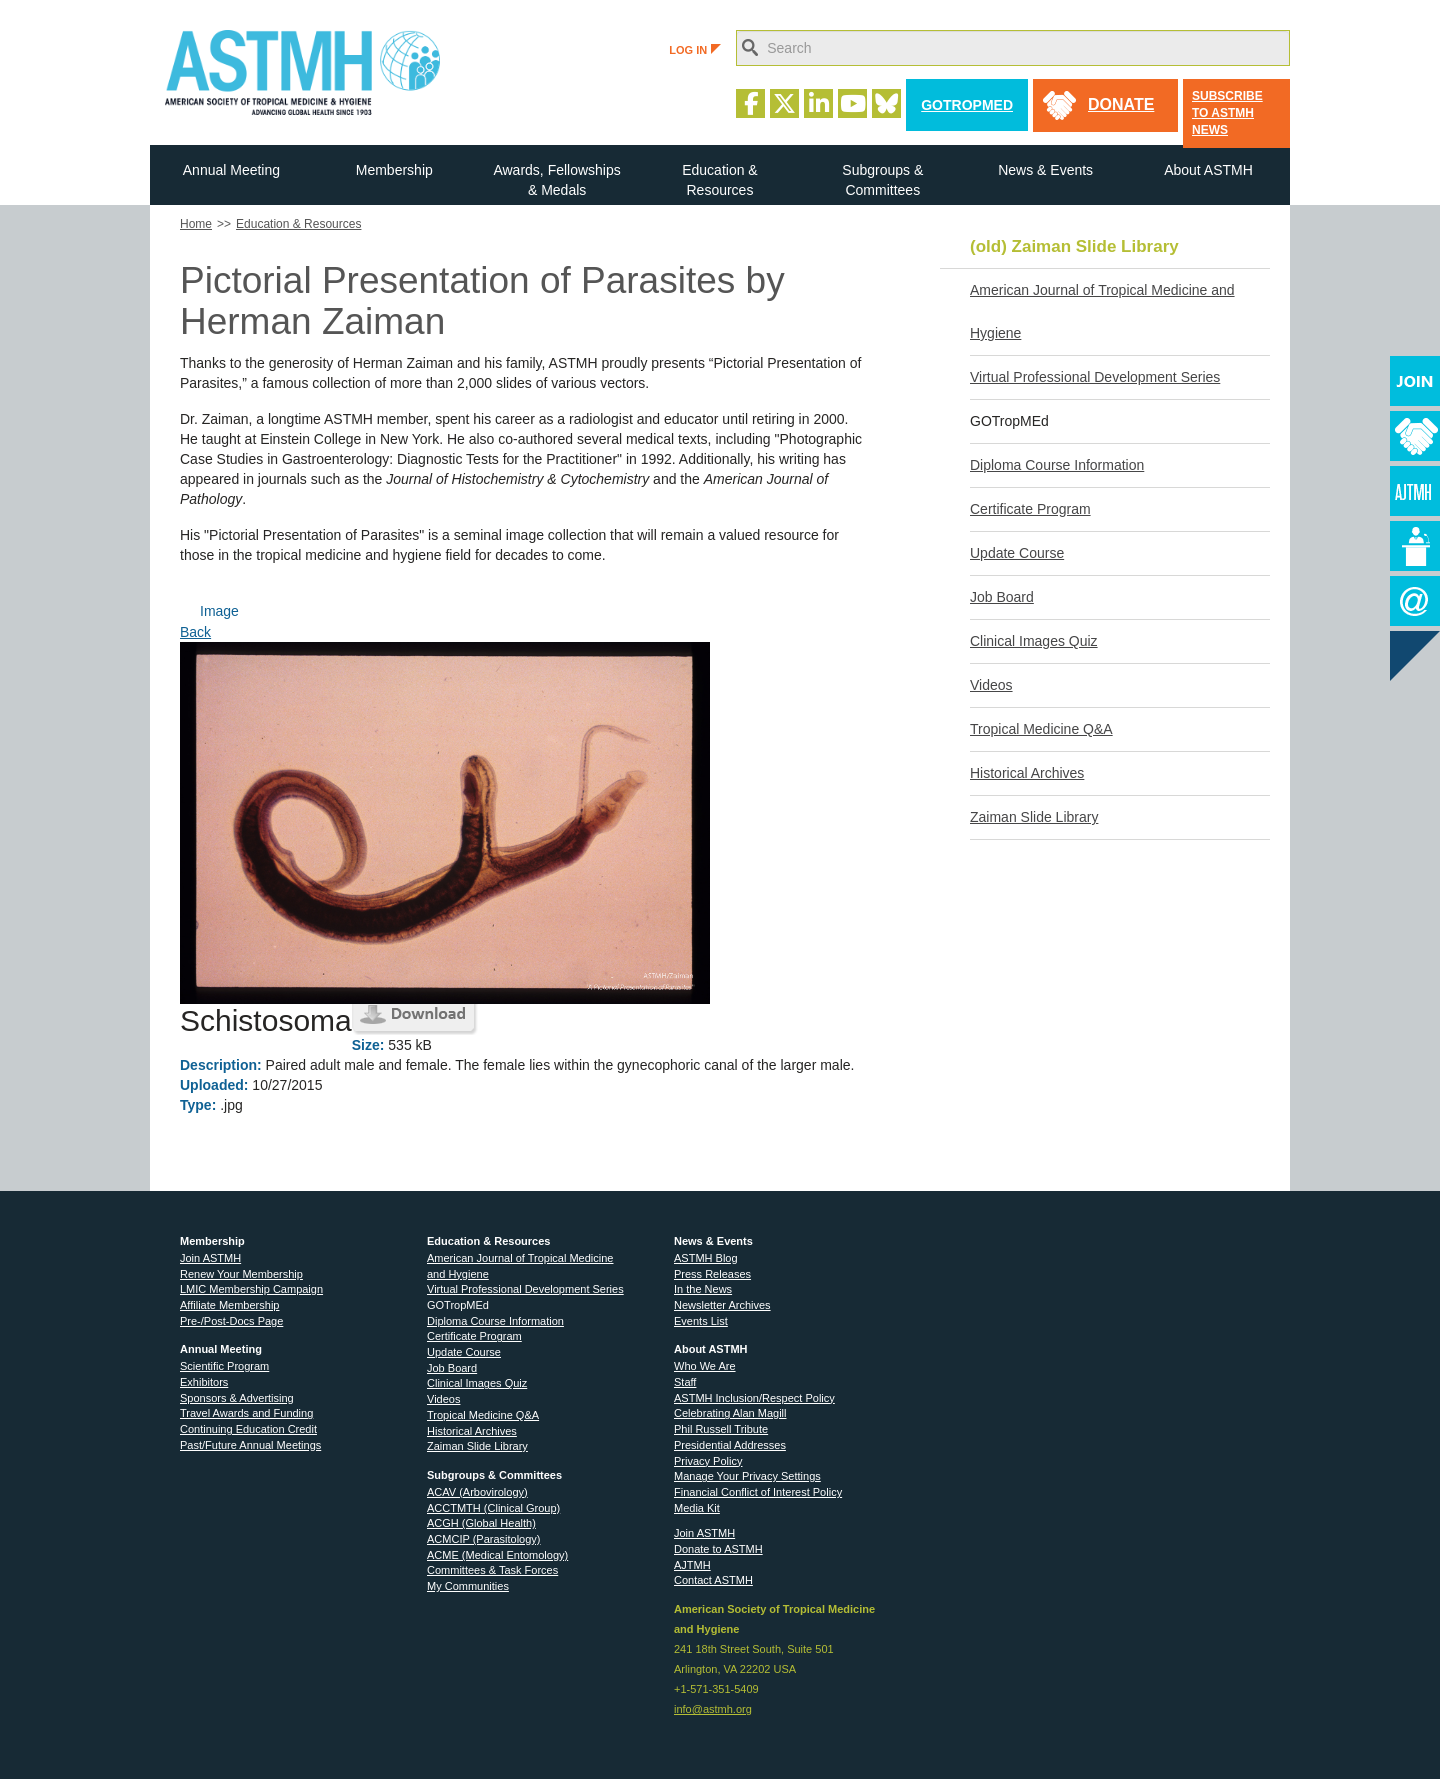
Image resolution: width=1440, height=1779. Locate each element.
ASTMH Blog (706, 1258)
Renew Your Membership (241, 1274)
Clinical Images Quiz (1034, 641)
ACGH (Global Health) (481, 1523)
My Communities (468, 1586)
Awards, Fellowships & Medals (556, 180)
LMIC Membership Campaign (251, 1289)
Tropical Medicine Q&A (1041, 729)
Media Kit (697, 1508)
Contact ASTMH (713, 1580)
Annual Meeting (231, 170)
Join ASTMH (210, 1258)
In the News (703, 1289)
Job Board (1002, 597)
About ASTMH (1208, 170)
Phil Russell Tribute (721, 1429)
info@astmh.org (713, 1709)
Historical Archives (1027, 773)
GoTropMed (967, 105)
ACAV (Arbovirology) (477, 1492)
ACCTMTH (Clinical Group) (493, 1508)
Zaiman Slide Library (1034, 817)
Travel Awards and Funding (246, 1413)
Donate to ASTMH (718, 1549)
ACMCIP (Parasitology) (484, 1539)
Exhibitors (204, 1382)
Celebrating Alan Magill (730, 1413)
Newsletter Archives (722, 1305)
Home (196, 224)
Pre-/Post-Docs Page (231, 1321)
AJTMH (692, 1565)
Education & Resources (720, 180)
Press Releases (712, 1274)
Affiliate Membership (229, 1305)
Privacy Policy (708, 1461)
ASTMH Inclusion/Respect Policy (754, 1398)
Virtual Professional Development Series (1095, 377)
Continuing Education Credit (248, 1429)
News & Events (1045, 170)
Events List (701, 1321)
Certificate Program (1030, 509)
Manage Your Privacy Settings (747, 1476)
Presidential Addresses (730, 1445)
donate (1121, 104)
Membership (394, 170)
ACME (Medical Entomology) (497, 1555)
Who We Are (705, 1366)
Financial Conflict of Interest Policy (758, 1492)
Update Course (1017, 553)
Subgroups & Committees (882, 180)
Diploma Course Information (1057, 465)
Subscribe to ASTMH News (1227, 113)
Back (195, 632)
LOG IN (695, 50)
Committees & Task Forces (492, 1570)
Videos (991, 685)
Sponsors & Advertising (237, 1398)
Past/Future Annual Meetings (250, 1445)
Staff (685, 1382)
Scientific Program (224, 1366)
